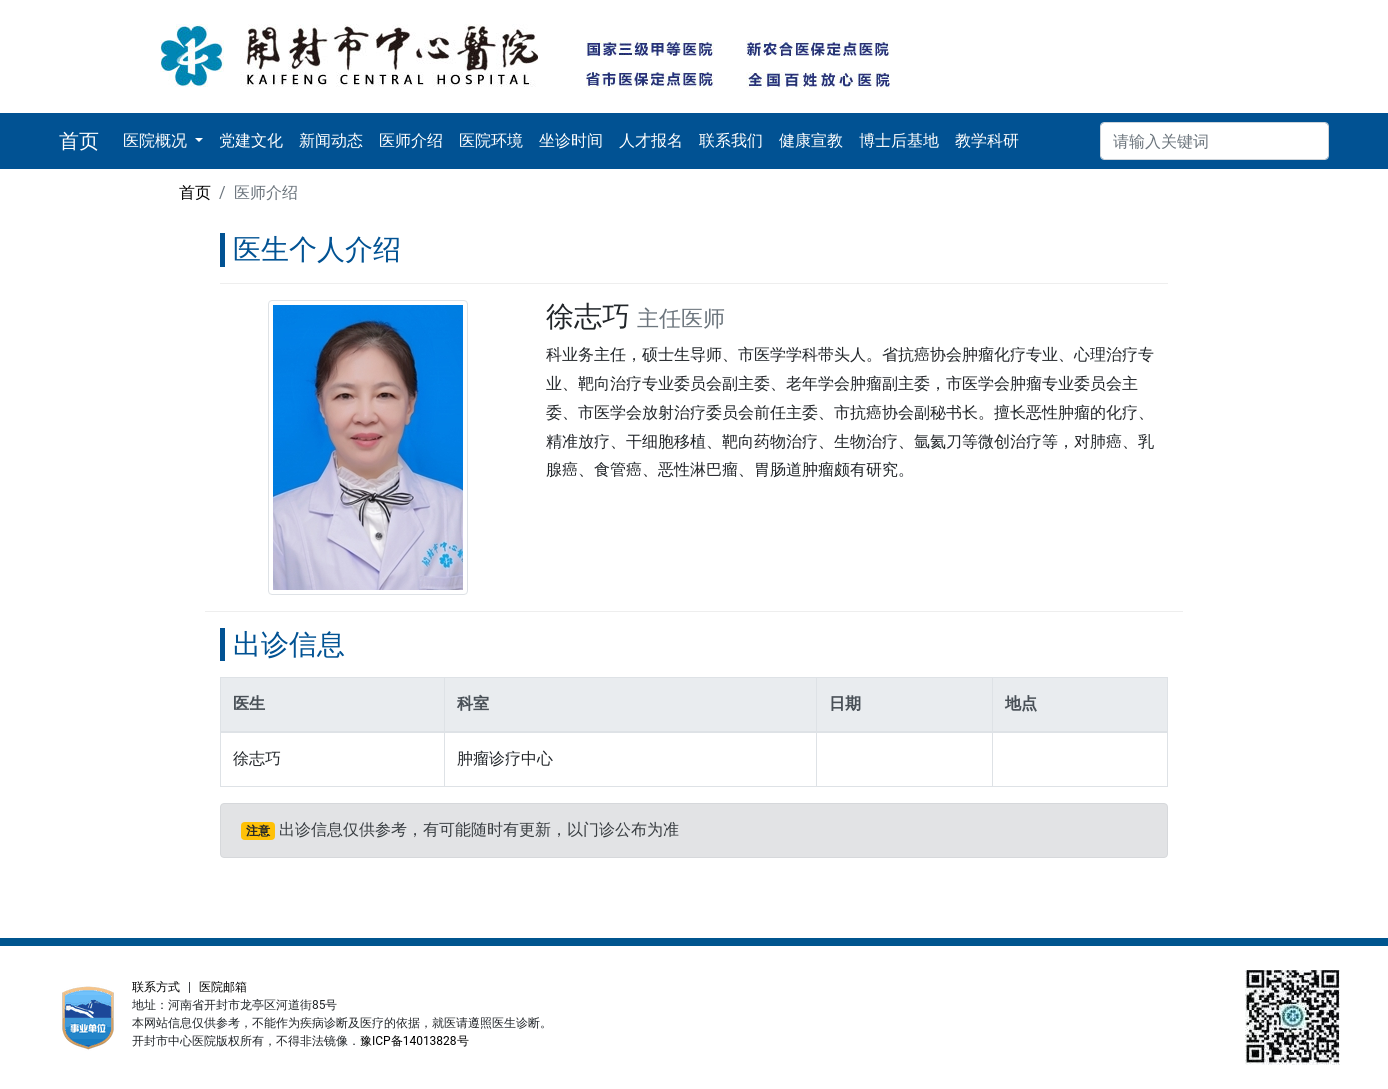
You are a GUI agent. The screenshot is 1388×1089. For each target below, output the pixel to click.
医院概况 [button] (157, 140)
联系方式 (156, 987)
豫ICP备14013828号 (414, 1041)
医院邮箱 (223, 987)
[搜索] (1214, 141)
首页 (195, 192)
